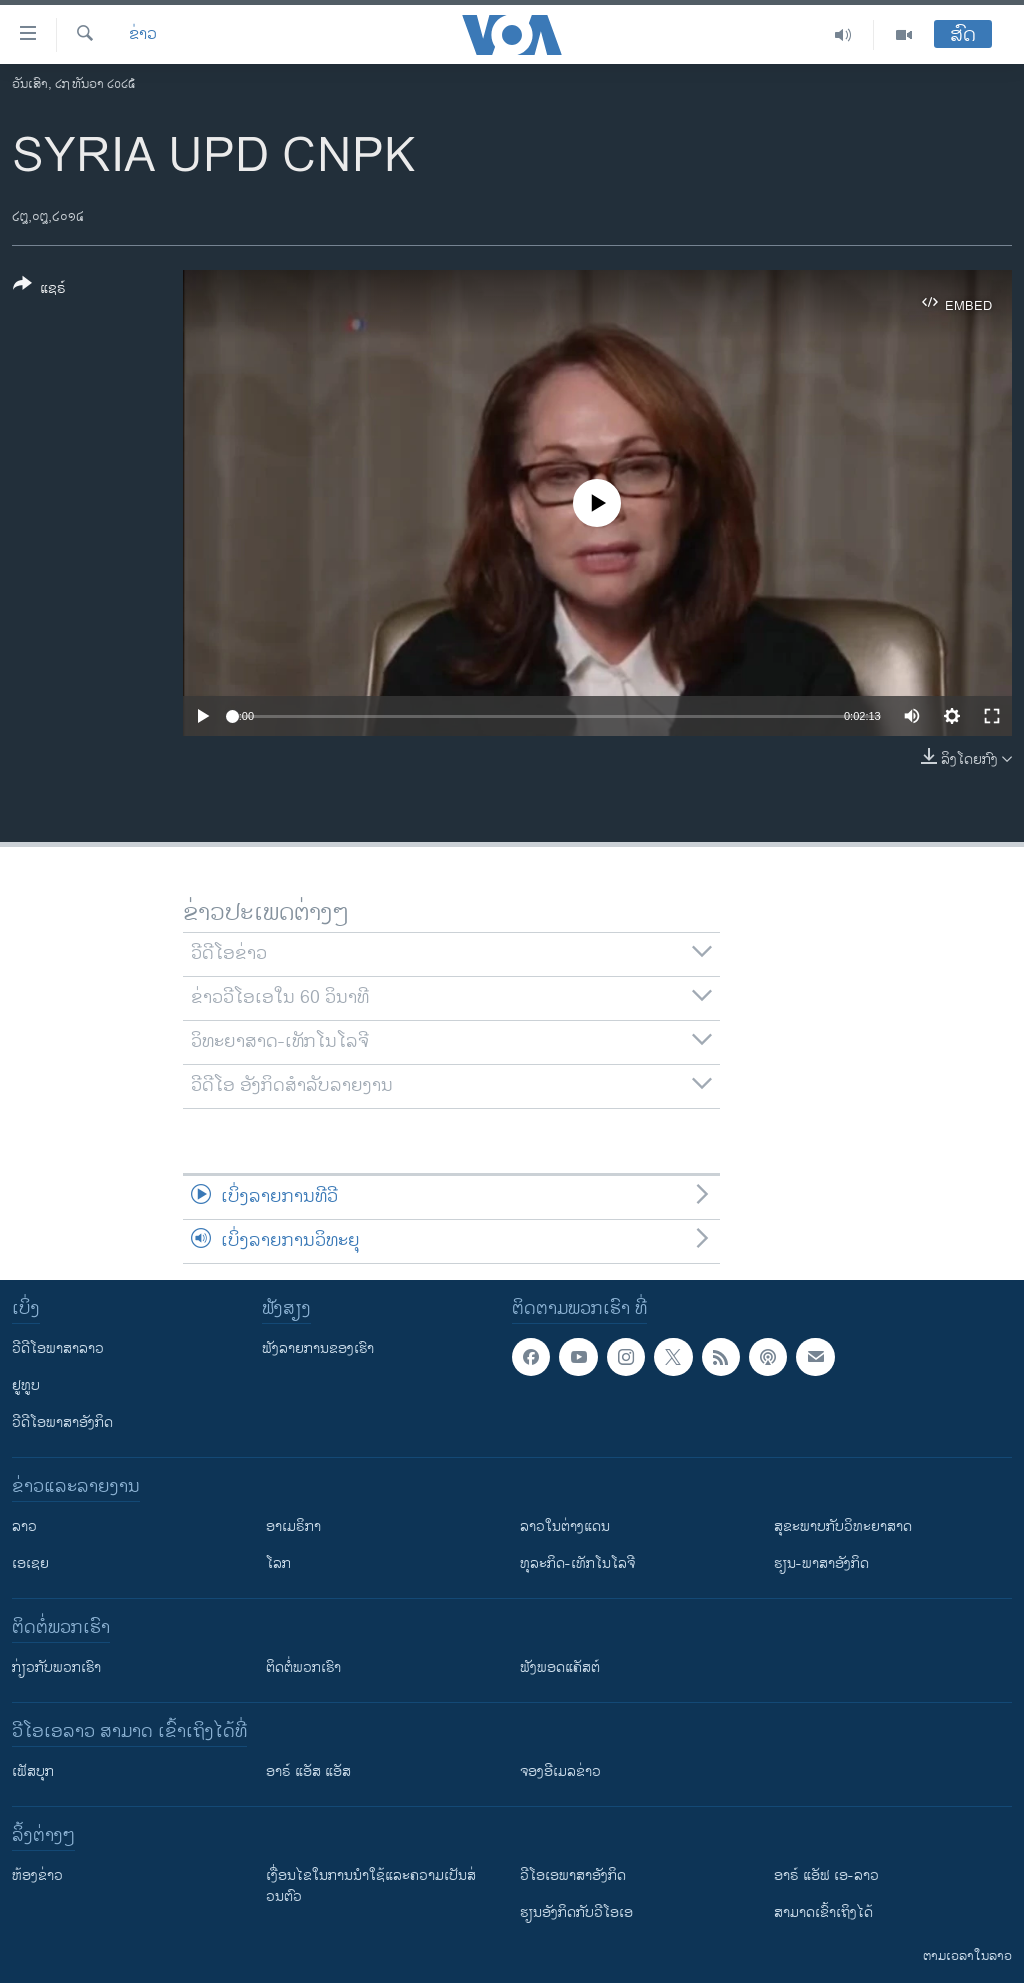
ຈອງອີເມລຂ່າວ (560, 1771)
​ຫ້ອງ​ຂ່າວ (37, 1875)
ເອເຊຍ (30, 1563)
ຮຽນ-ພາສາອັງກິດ (821, 1563)
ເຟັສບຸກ (33, 1771)
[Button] (39, 290)
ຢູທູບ (26, 1385)
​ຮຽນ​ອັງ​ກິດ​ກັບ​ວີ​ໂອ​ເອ (576, 1912)
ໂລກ (278, 1563)
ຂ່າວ (143, 35)
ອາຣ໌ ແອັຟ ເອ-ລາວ (826, 1875)
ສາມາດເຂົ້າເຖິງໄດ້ (823, 1912)
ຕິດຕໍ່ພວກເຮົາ (303, 1667)
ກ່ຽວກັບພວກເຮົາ (56, 1667)
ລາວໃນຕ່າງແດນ (565, 1526)
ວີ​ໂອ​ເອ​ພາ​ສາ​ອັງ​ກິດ (573, 1875)
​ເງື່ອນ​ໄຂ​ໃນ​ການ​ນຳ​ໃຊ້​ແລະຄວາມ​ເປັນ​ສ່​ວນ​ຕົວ (371, 1886)
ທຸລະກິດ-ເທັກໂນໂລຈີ (577, 1563)
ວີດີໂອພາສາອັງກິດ (62, 1422)
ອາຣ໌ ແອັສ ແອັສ (308, 1771)
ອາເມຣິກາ (293, 1526)
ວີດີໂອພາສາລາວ (58, 1348)
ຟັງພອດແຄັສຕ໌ (560, 1667)
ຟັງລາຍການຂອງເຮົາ (318, 1348)
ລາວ (24, 1526)
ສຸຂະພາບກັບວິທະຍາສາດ (843, 1526)
